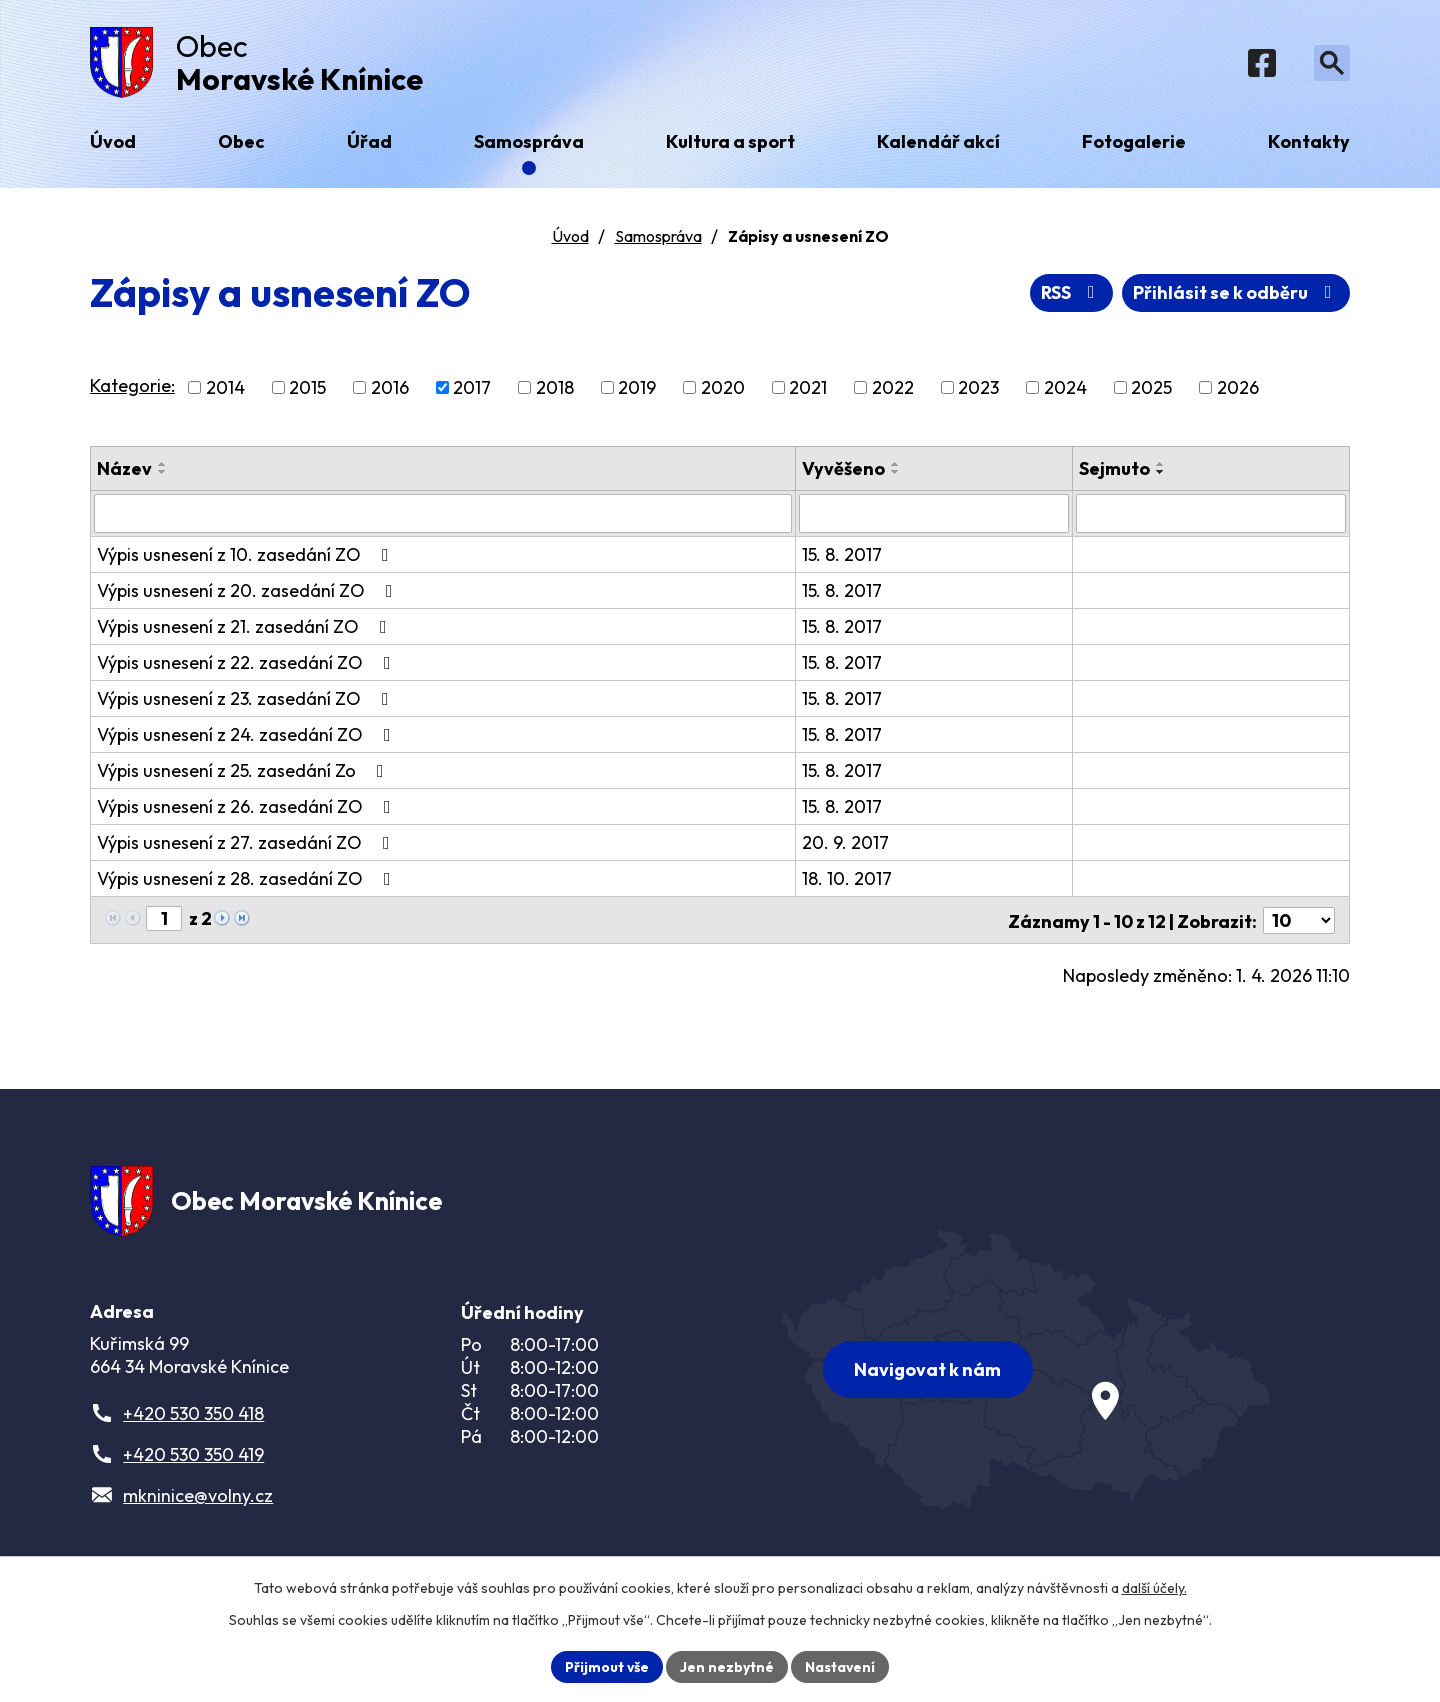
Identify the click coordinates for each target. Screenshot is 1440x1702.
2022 (893, 390)
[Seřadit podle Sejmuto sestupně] (1161, 475)
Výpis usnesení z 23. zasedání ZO (247, 700)
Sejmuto (1114, 471)
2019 (637, 390)
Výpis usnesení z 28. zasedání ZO (248, 880)
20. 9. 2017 (846, 844)
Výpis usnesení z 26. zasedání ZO (248, 808)
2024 (1065, 390)
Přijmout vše (606, 1666)
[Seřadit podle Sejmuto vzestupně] (1161, 467)
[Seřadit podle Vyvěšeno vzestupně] (897, 467)
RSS (1071, 295)
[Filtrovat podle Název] (443, 516)
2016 (390, 390)
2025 (1151, 390)
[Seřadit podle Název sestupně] (163, 475)
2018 (555, 390)
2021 (808, 390)
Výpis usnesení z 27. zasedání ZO (247, 844)
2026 (1238, 390)
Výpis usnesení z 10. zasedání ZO (247, 556)
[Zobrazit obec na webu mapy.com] (1026, 1369)
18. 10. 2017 (848, 880)
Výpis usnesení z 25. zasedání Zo (244, 772)
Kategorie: (132, 388)
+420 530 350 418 (193, 1416)
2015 (307, 390)
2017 (472, 390)
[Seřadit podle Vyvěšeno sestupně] (897, 475)
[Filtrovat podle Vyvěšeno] (935, 516)
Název (124, 471)
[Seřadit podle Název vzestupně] (163, 467)
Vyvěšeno (844, 471)
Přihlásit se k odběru (1236, 295)
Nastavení (840, 1666)
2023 (978, 390)
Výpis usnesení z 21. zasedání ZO (246, 628)
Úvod (570, 239)
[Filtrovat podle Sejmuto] (1211, 516)
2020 (723, 390)
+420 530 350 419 (193, 1457)
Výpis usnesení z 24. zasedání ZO (248, 736)
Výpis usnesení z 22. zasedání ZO (248, 664)
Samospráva (658, 239)
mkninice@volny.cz (198, 1498)
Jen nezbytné (727, 1666)
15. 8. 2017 (843, 556)
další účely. (1154, 1588)
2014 (225, 390)
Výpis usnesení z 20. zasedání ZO (249, 592)
